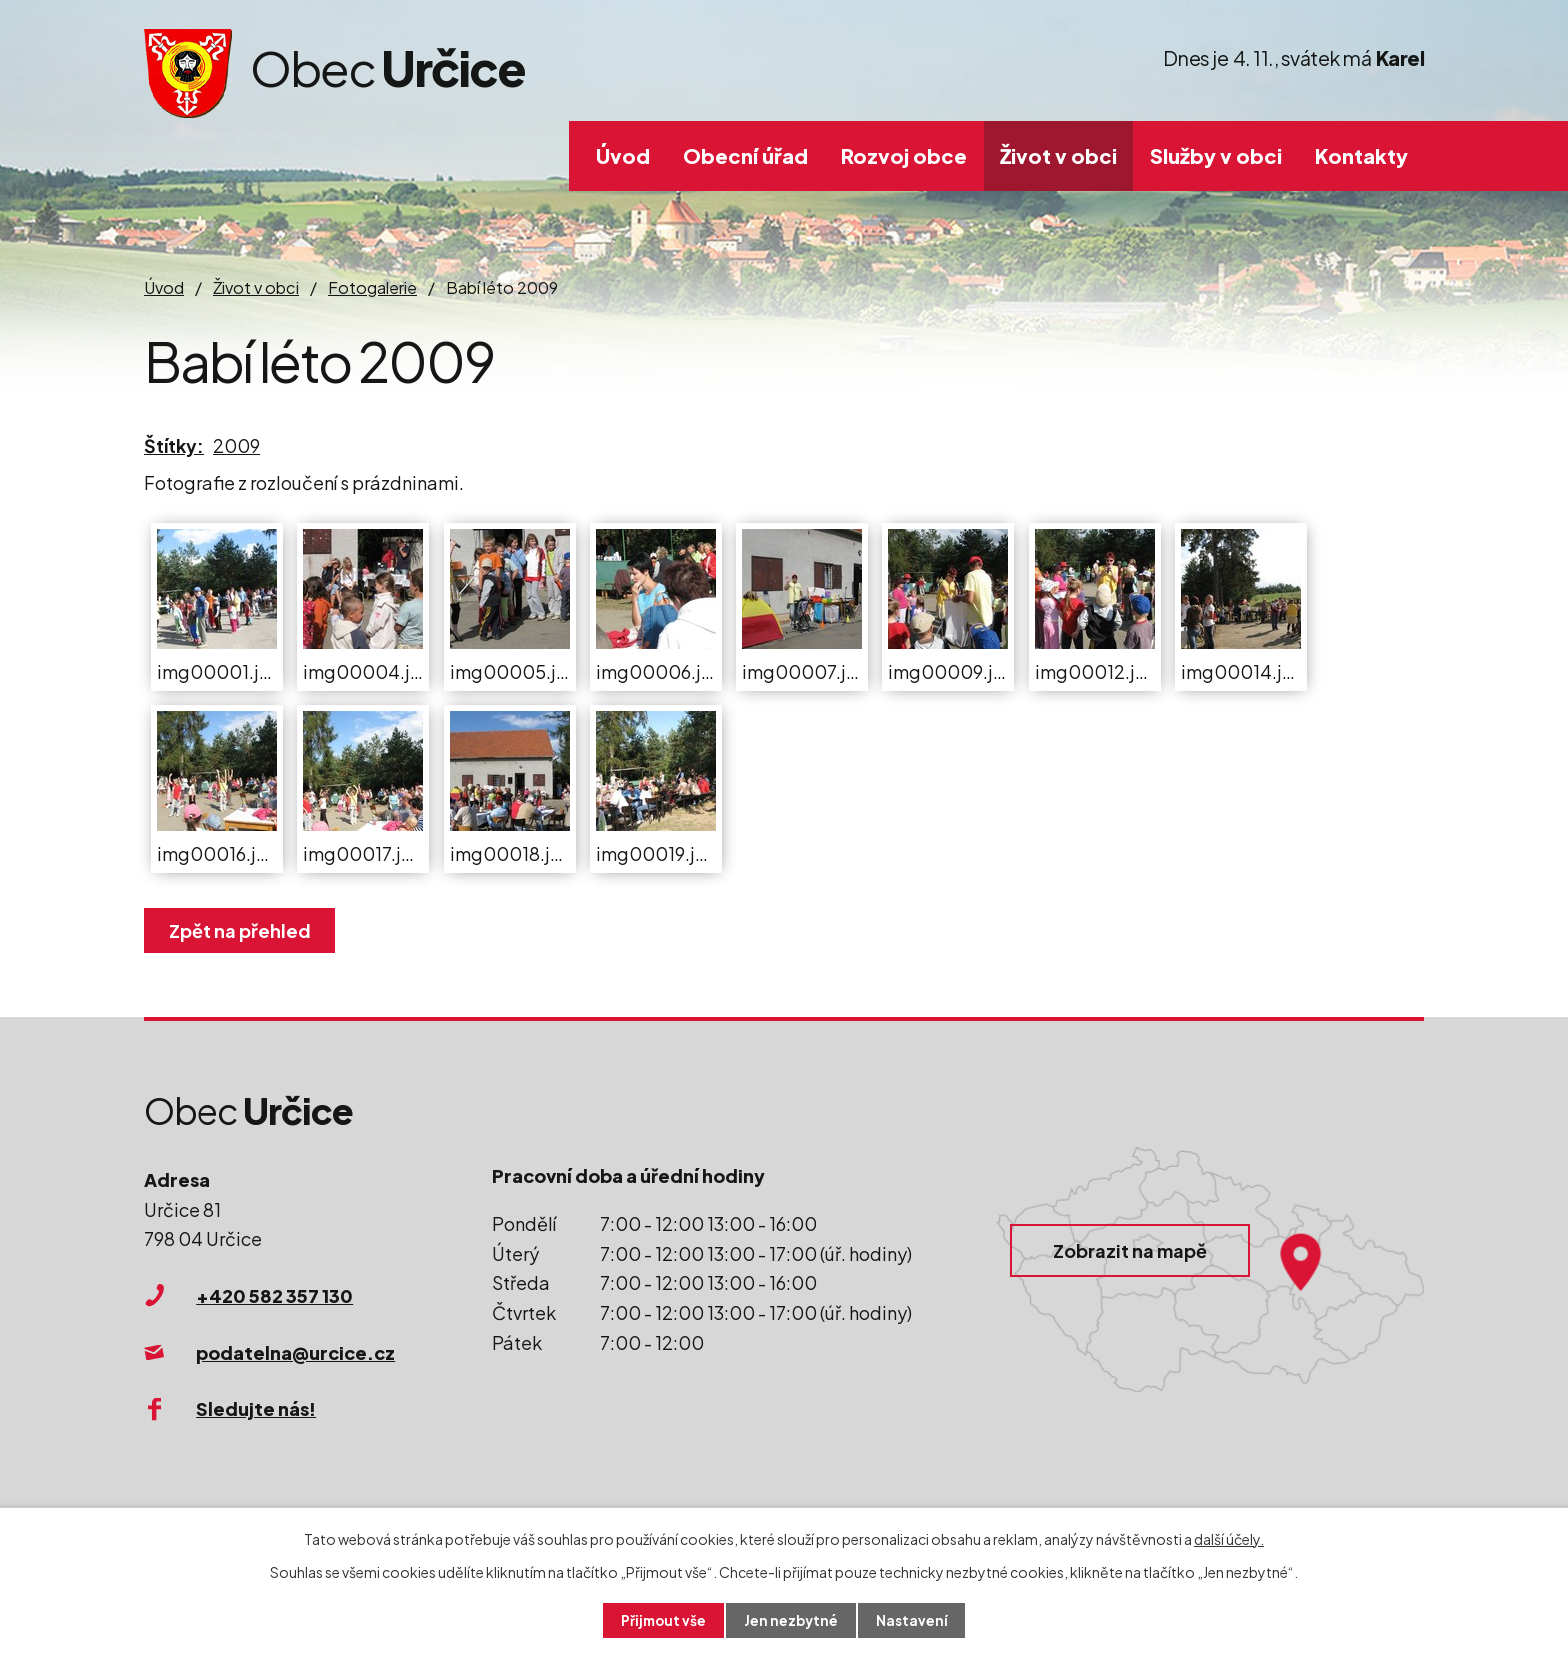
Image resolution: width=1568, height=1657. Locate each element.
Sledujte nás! (256, 1408)
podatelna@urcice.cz (295, 1352)
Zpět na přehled (242, 930)
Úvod (623, 155)
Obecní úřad (745, 155)
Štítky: (174, 445)
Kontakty (1361, 155)
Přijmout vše (662, 1620)
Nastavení (914, 1620)
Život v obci (1058, 155)
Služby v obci (1216, 155)
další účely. (1229, 1538)
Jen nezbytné (792, 1620)
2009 (236, 445)
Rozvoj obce (904, 155)
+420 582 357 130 (274, 1295)
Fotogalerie (372, 287)
